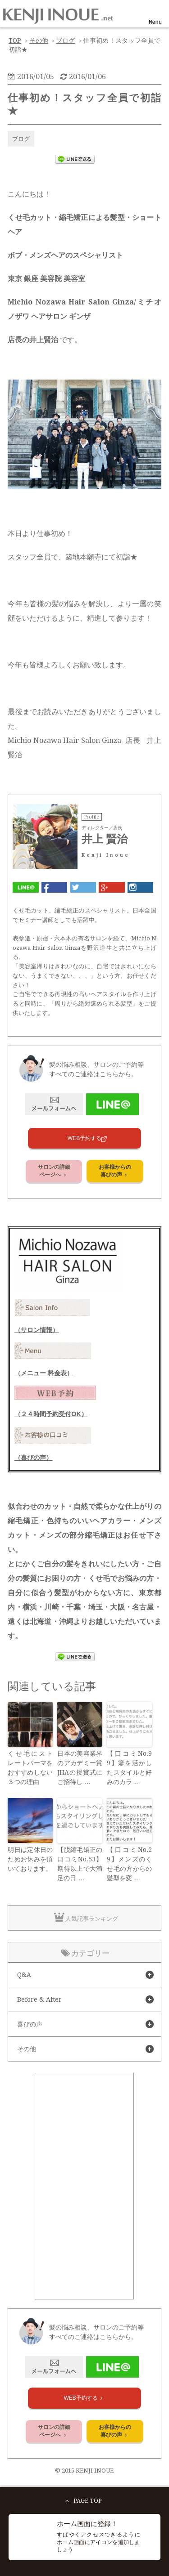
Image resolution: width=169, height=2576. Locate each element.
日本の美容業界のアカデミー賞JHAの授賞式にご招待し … (79, 1767)
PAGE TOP (82, 2500)
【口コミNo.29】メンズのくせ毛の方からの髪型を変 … (129, 1864)
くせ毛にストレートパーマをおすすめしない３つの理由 (30, 1767)
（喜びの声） (33, 1457)
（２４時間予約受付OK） (50, 1414)
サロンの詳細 (54, 1171)
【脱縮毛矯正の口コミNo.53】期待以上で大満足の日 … (79, 1864)
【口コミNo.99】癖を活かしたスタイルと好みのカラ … (129, 1767)
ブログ (21, 138)
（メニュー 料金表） (43, 1373)
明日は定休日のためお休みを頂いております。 (30, 1859)
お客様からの (115, 1171)
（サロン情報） (36, 1329)
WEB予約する (84, 1138)
